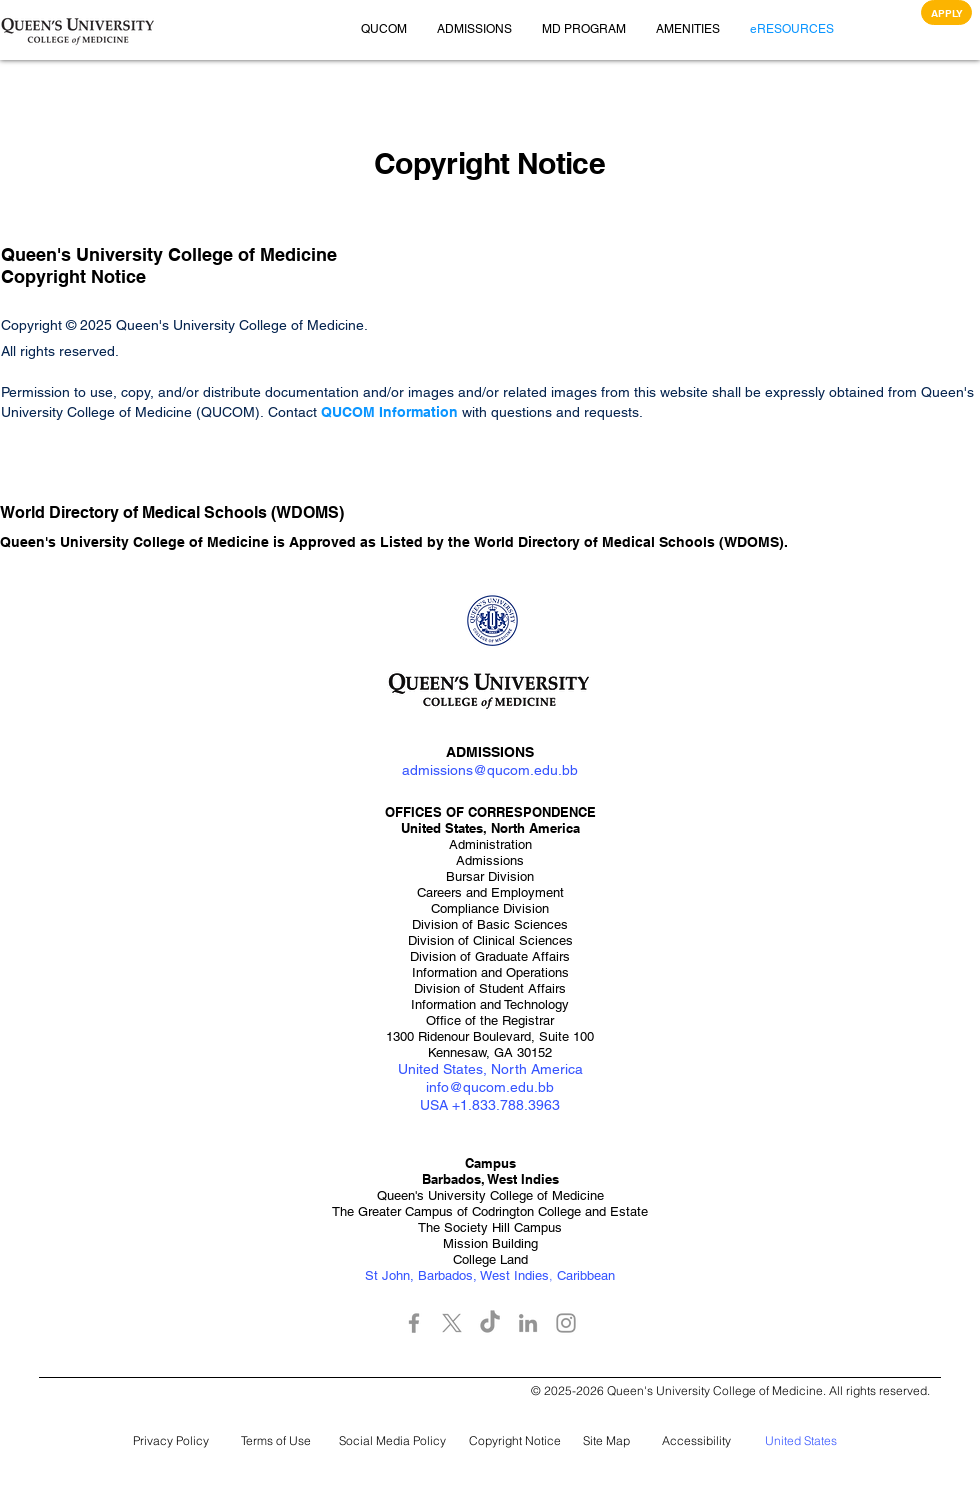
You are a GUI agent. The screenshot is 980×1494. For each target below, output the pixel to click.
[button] (78, 29)
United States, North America (490, 1069)
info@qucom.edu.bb (490, 1087)
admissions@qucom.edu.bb (490, 770)
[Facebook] (414, 1323)
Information (418, 412)
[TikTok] (490, 1323)
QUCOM (350, 412)
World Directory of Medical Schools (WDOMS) (629, 542)
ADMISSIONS (490, 752)
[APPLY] (946, 12)
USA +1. (446, 1105)
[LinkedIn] (528, 1323)
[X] (452, 1323)
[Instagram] (566, 1323)
